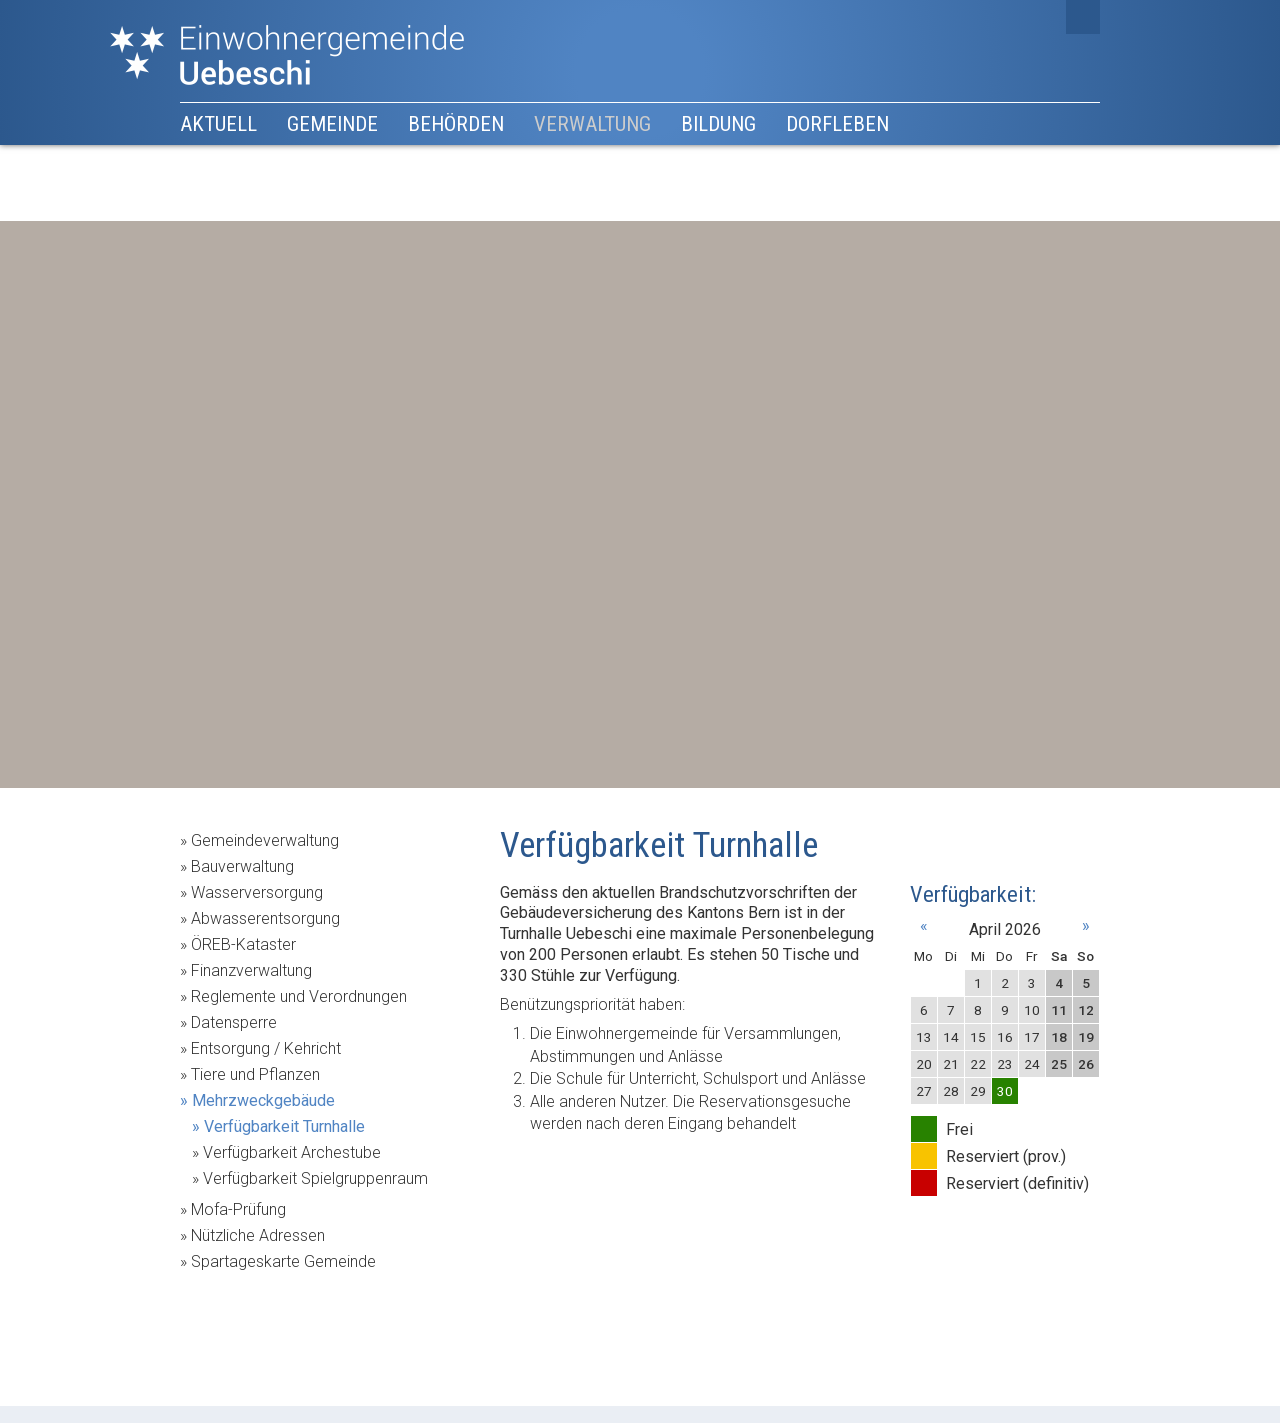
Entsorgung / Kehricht (266, 1048)
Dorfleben (837, 124)
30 (1005, 1091)
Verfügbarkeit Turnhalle (284, 1126)
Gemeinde (332, 124)
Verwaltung (592, 124)
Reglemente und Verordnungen (299, 996)
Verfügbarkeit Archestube (292, 1152)
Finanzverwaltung (251, 970)
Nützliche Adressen (258, 1235)
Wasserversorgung (257, 892)
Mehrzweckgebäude (263, 1100)
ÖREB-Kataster (243, 944)
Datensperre (234, 1022)
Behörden (456, 124)
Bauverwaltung (242, 866)
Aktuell (218, 124)
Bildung (718, 124)
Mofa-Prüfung (238, 1209)
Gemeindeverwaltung (265, 840)
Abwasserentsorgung (265, 918)
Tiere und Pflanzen (255, 1074)
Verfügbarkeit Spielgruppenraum (315, 1178)
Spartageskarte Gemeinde (283, 1261)
